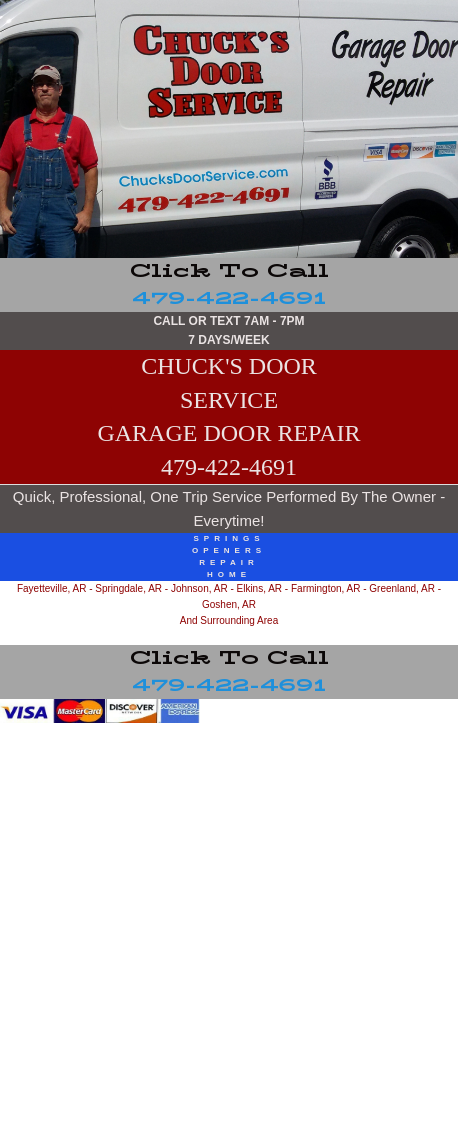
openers (229, 550)
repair (229, 562)
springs (228, 538)
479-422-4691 (229, 285)
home (229, 574)
